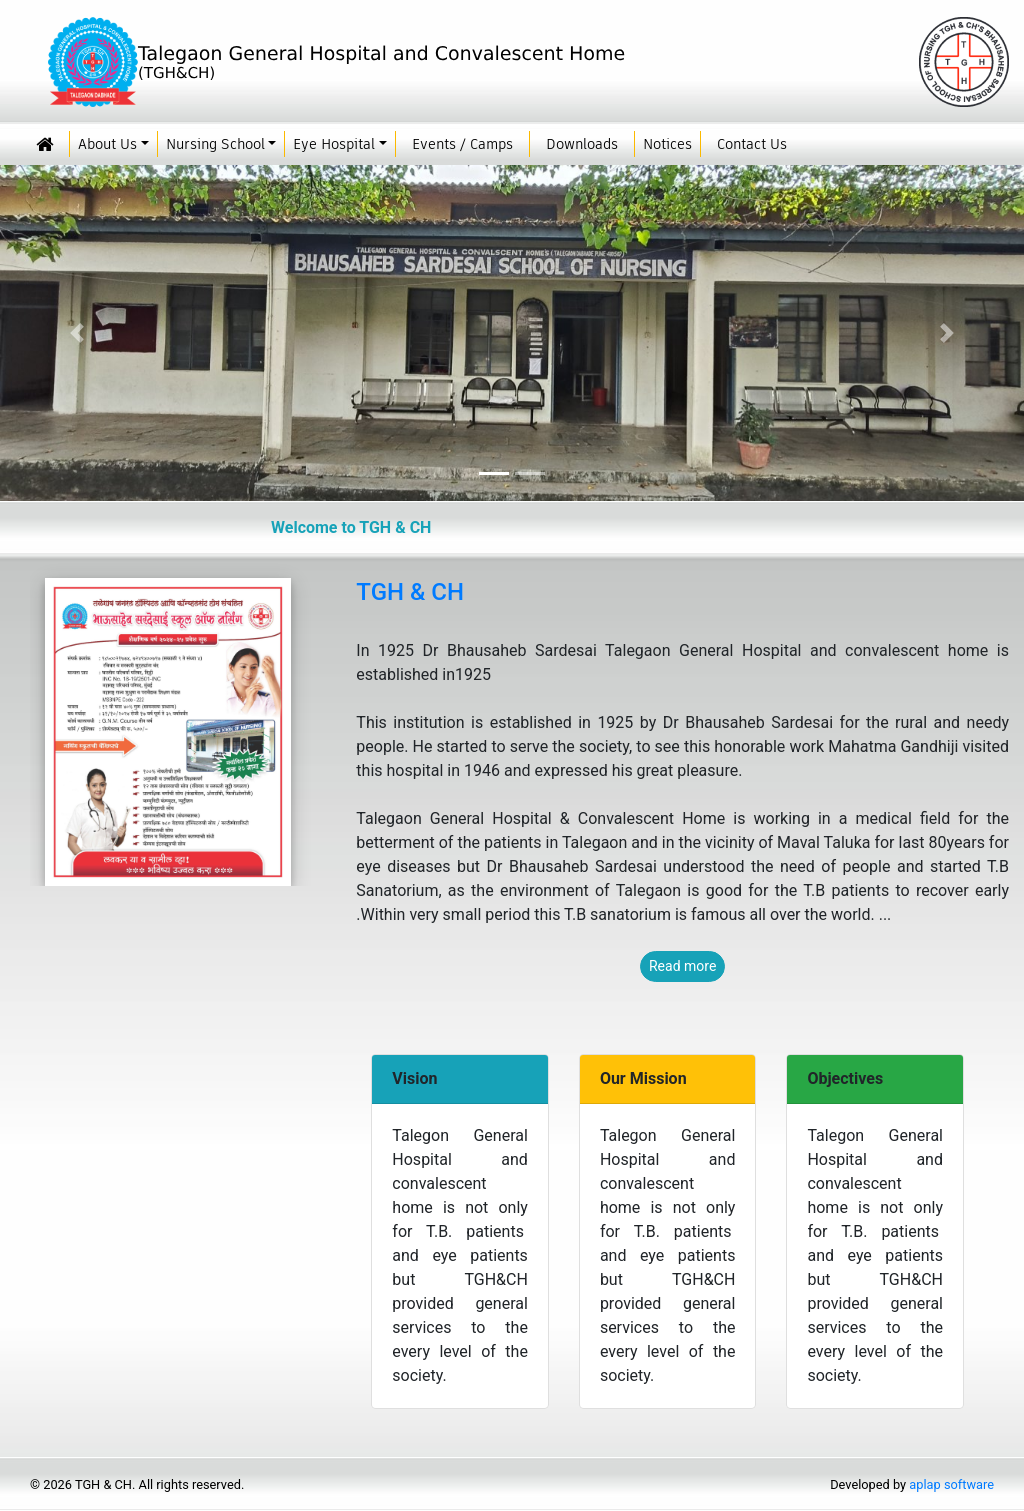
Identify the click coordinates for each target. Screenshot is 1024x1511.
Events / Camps (462, 144)
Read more (682, 966)
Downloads (582, 144)
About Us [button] (107, 144)
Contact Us (752, 144)
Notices (667, 144)
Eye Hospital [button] (334, 144)
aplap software (951, 1484)
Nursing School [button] (215, 144)
